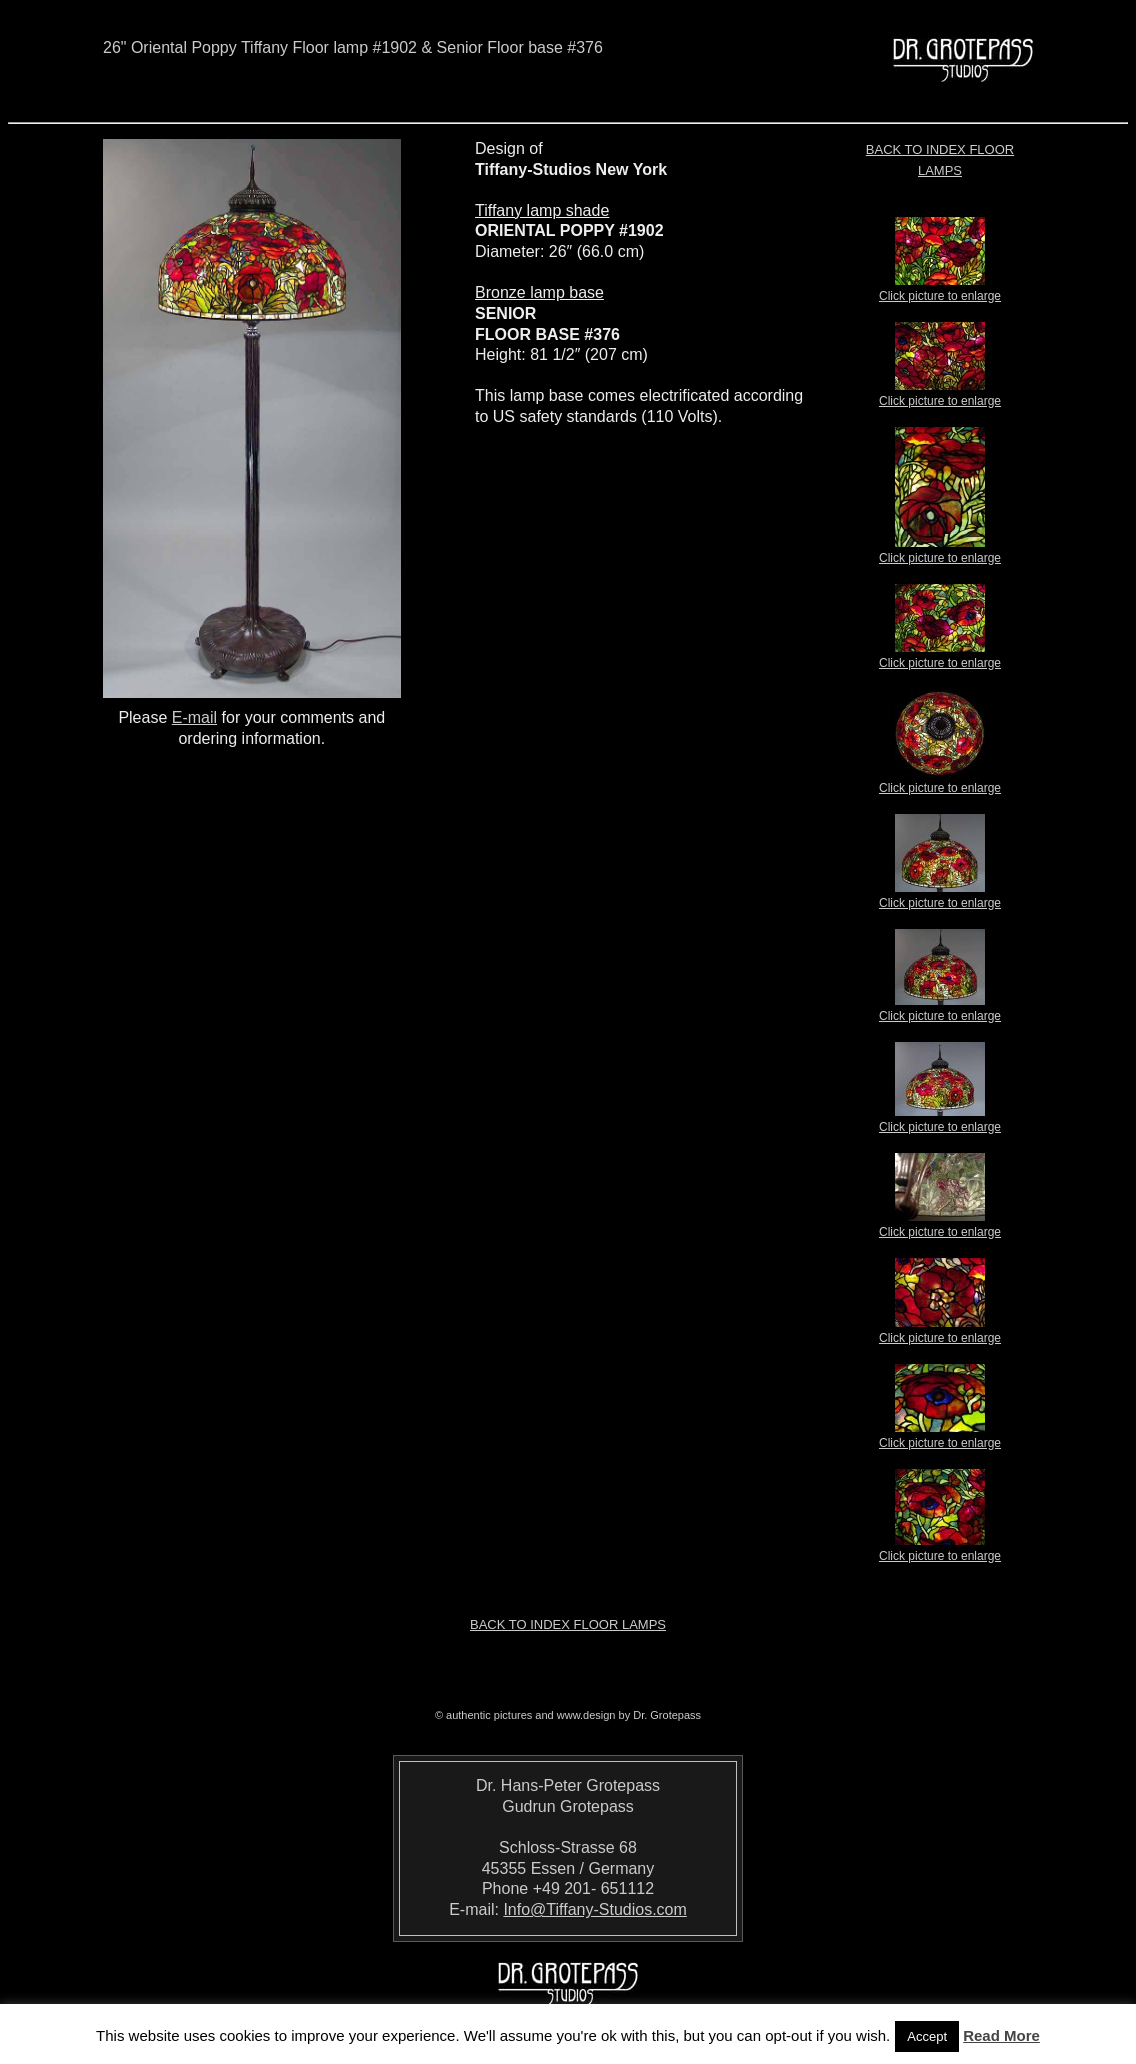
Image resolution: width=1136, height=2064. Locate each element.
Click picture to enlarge (940, 290)
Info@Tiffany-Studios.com (594, 1909)
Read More (1001, 2035)
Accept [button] (927, 2036)
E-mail (194, 717)
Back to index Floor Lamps (568, 1624)
